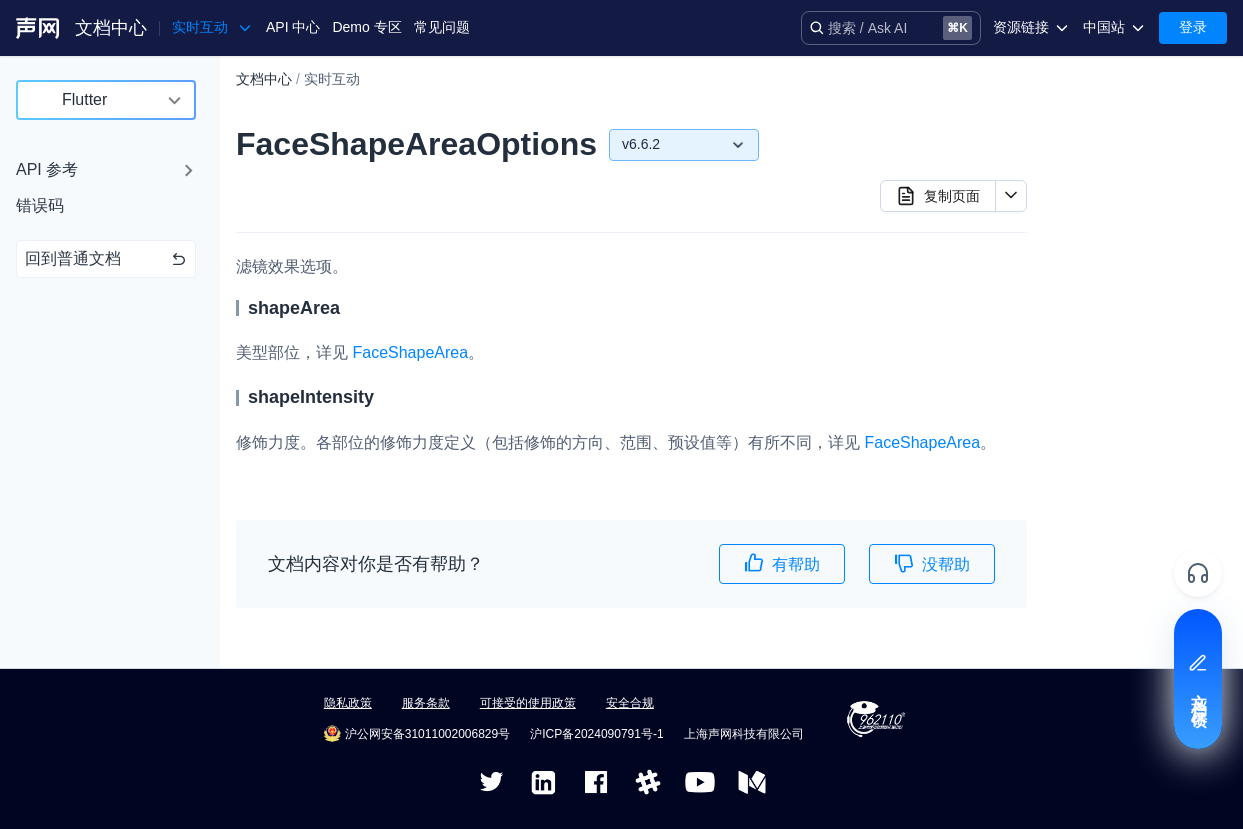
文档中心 (111, 28)
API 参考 (47, 169)
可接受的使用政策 (528, 703)
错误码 (40, 205)
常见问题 (442, 27)
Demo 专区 (366, 27)
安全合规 (630, 703)
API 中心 (293, 27)
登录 (1193, 27)
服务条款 (426, 703)
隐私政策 (348, 703)
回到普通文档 (106, 258)
